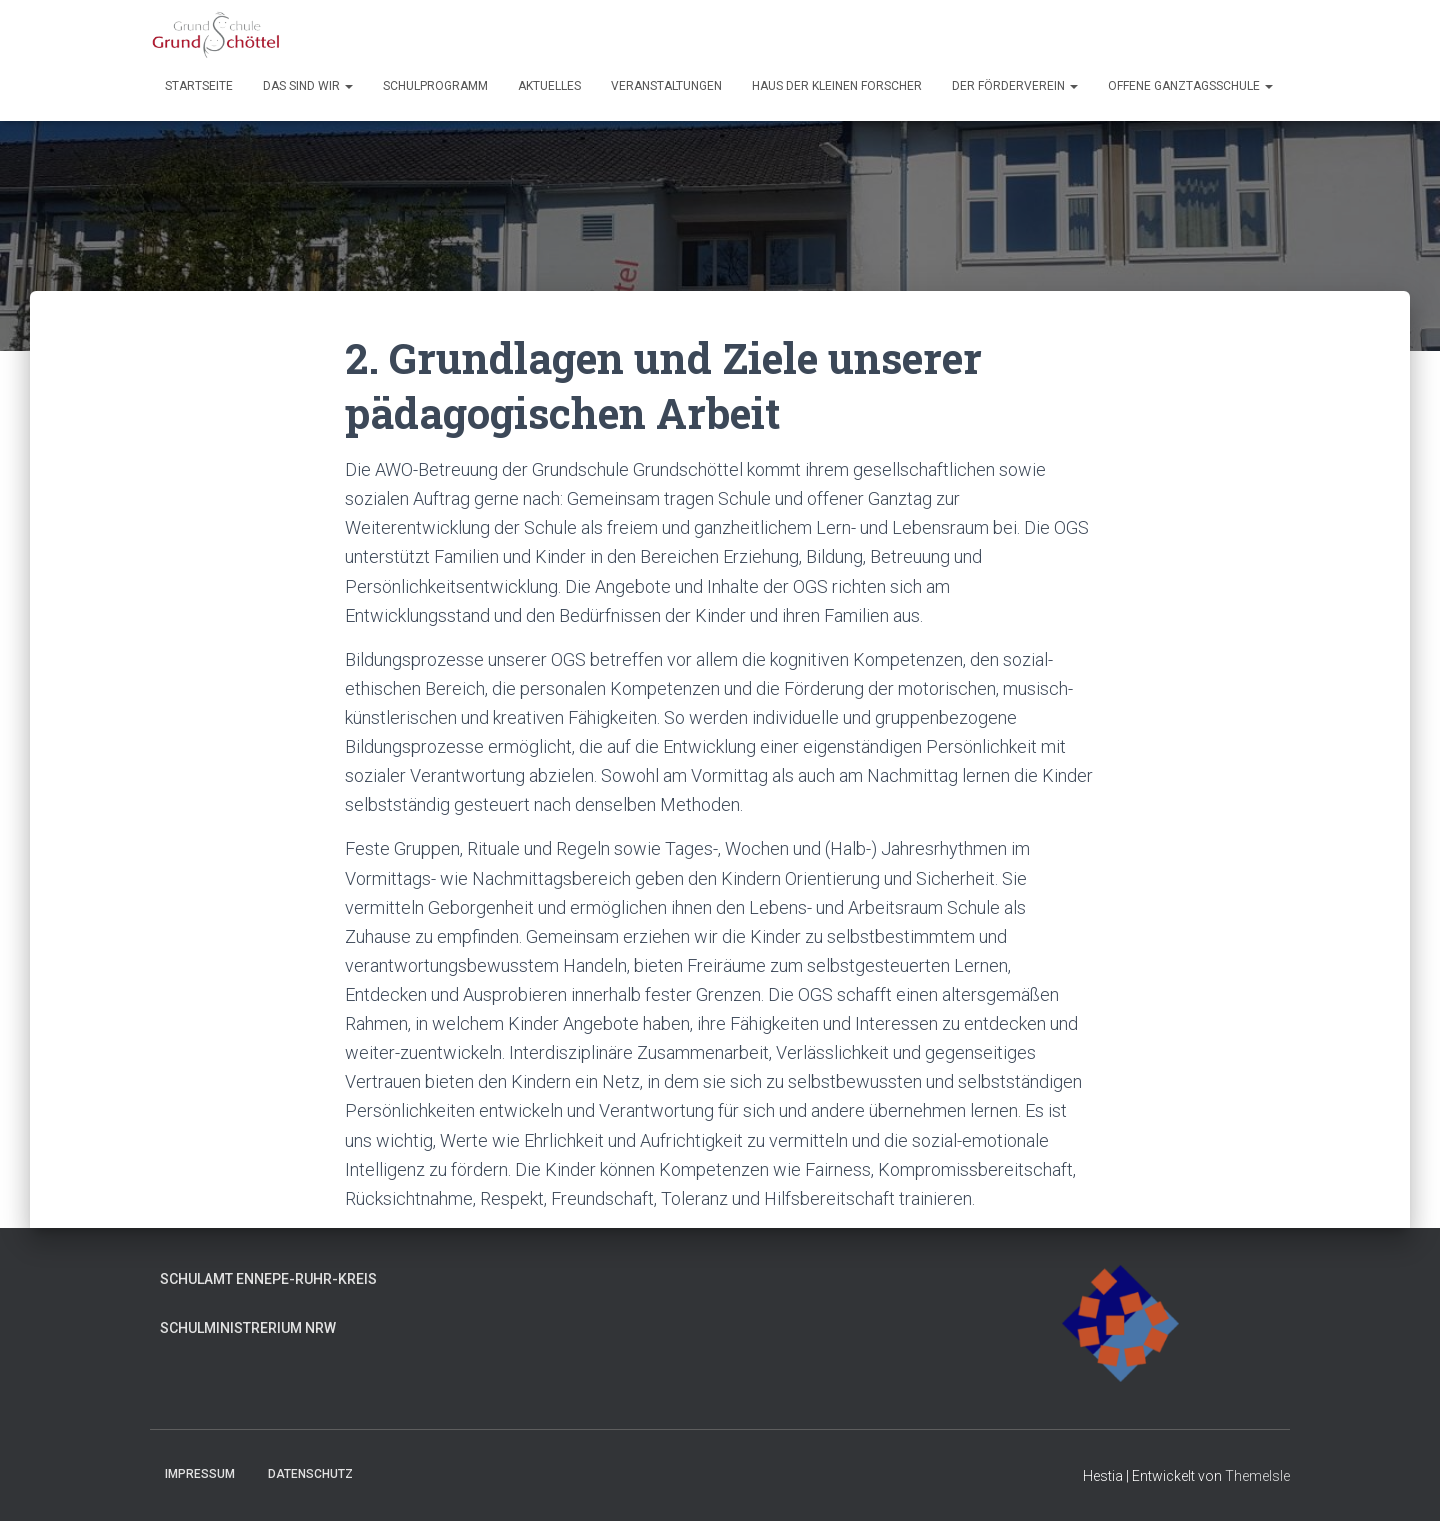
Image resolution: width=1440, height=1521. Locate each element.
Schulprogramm (435, 86)
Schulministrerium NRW (248, 1328)
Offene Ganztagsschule (1190, 86)
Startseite (199, 86)
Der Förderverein (1015, 86)
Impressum (200, 1474)
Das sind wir (308, 86)
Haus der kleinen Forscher (837, 86)
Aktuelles (549, 86)
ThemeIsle (1257, 1476)
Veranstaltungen (666, 86)
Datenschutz (310, 1474)
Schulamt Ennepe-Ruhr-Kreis (268, 1279)
